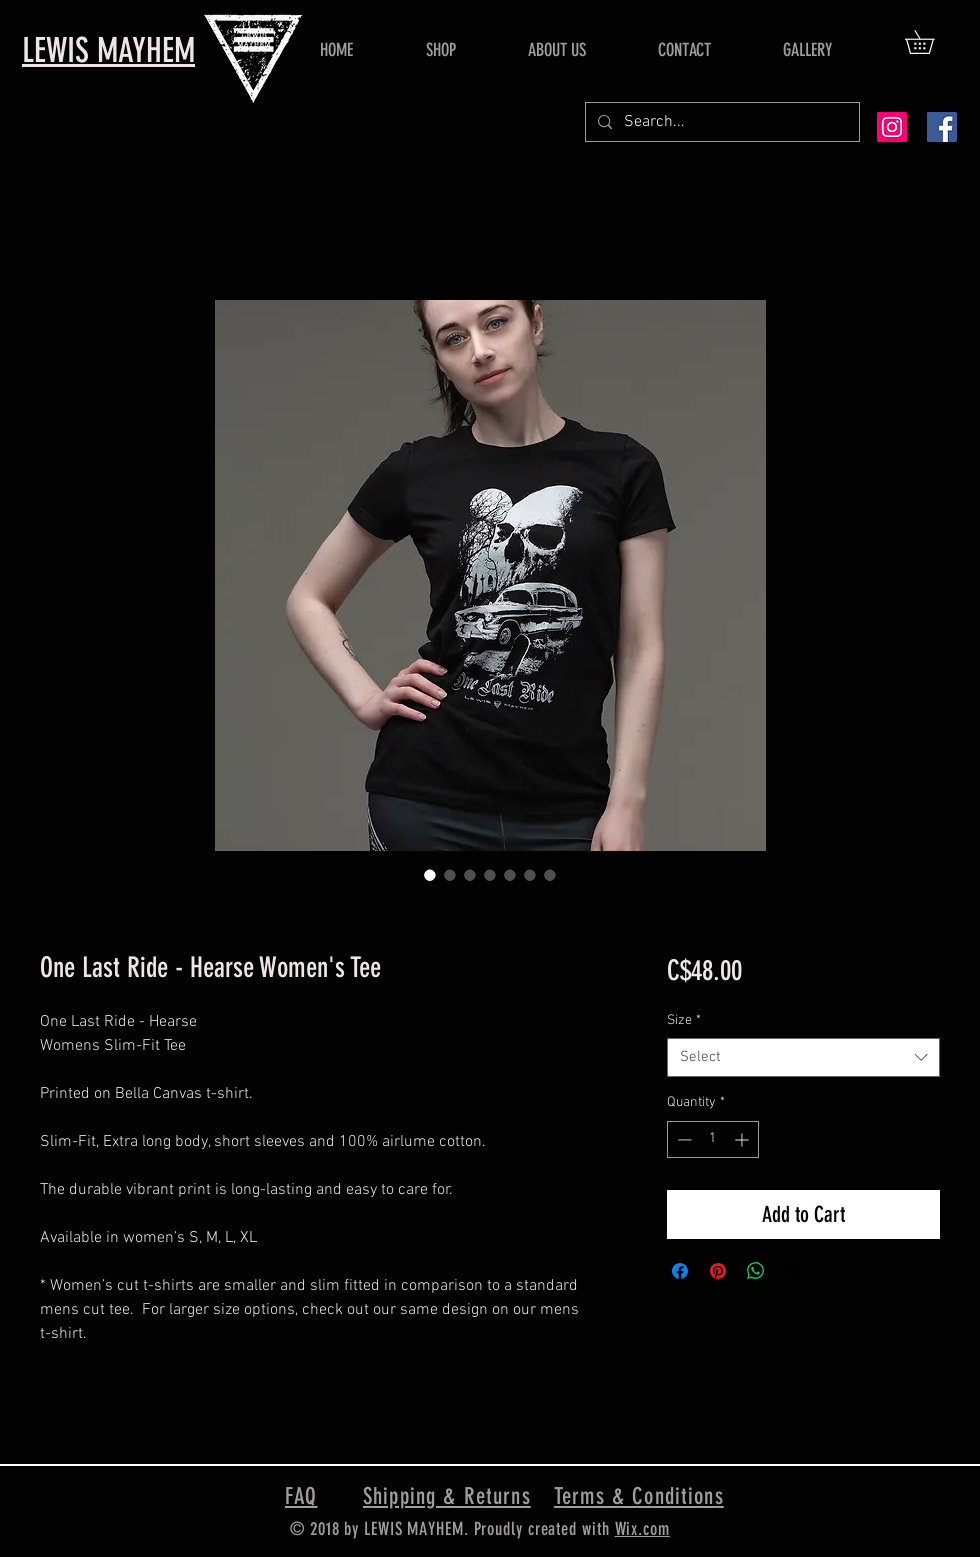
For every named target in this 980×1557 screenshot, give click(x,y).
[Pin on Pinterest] (718, 1271)
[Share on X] (794, 1271)
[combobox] (803, 1057)
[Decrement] (682, 1139)
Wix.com (642, 1529)
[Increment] (743, 1139)
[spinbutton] (713, 1139)
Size (684, 1020)
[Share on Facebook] (680, 1271)
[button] (931, 42)
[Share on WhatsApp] (756, 1271)
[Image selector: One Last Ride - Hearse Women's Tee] (430, 875)
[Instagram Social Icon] (892, 127)
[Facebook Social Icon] (942, 127)
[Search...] (720, 122)
